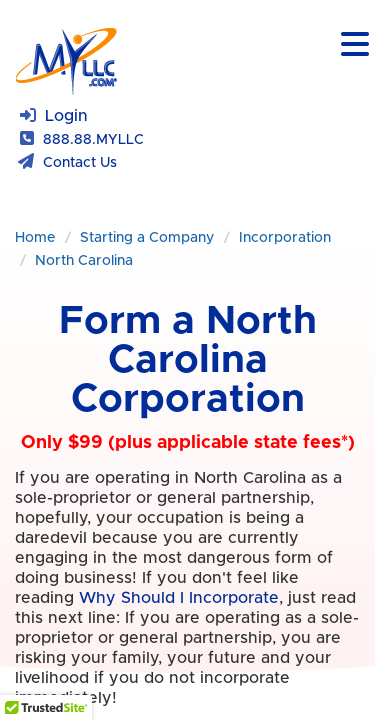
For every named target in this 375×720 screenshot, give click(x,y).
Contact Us (80, 163)
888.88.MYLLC (93, 140)
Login (66, 116)
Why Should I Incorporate (179, 618)
